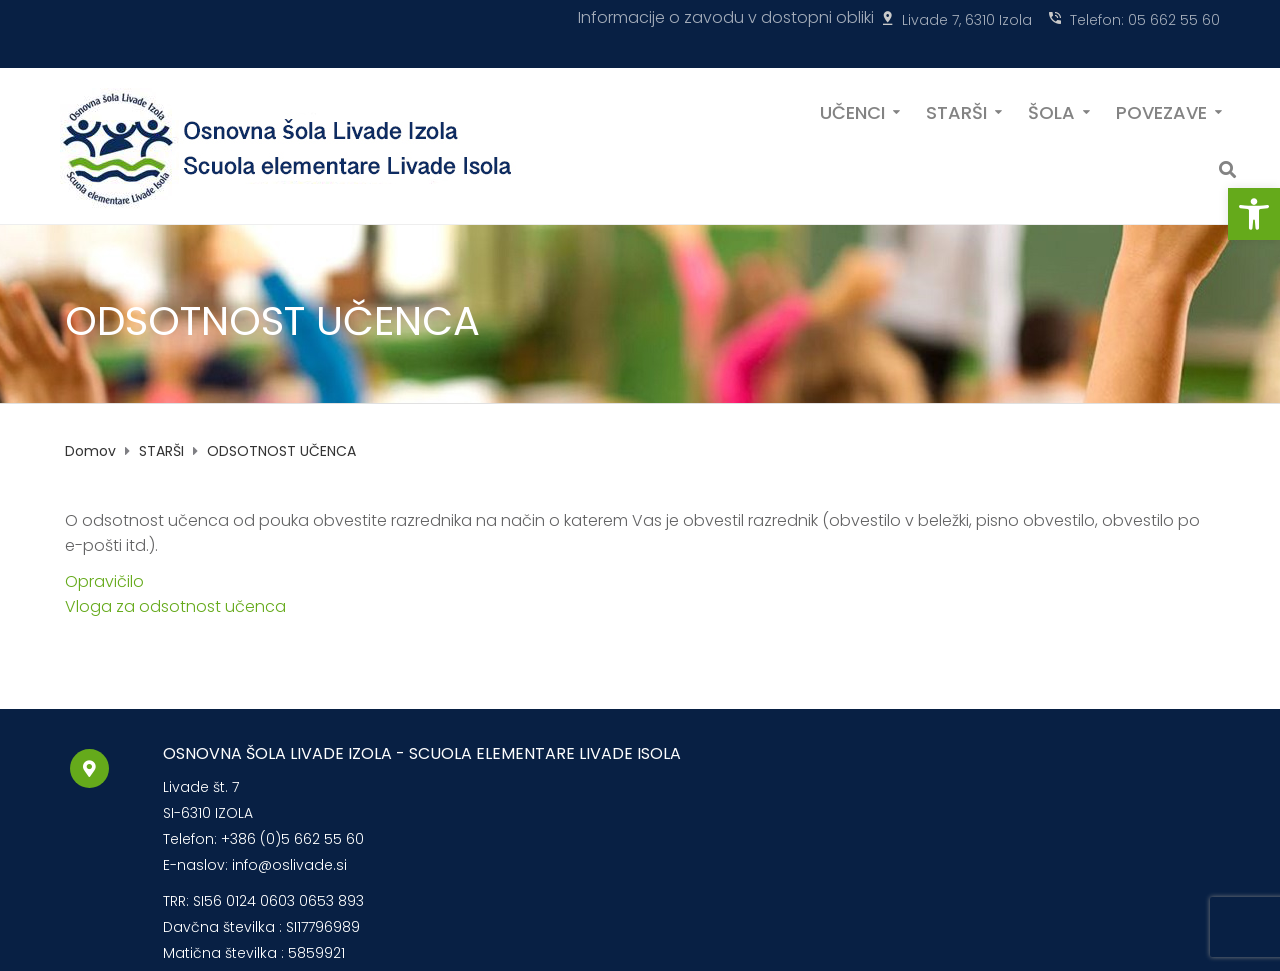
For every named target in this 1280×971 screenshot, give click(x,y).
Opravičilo (104, 581)
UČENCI (852, 111)
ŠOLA (1051, 111)
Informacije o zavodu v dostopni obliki (726, 17)
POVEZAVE (1161, 111)
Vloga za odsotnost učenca (175, 606)
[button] (1254, 214)
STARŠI (956, 111)
